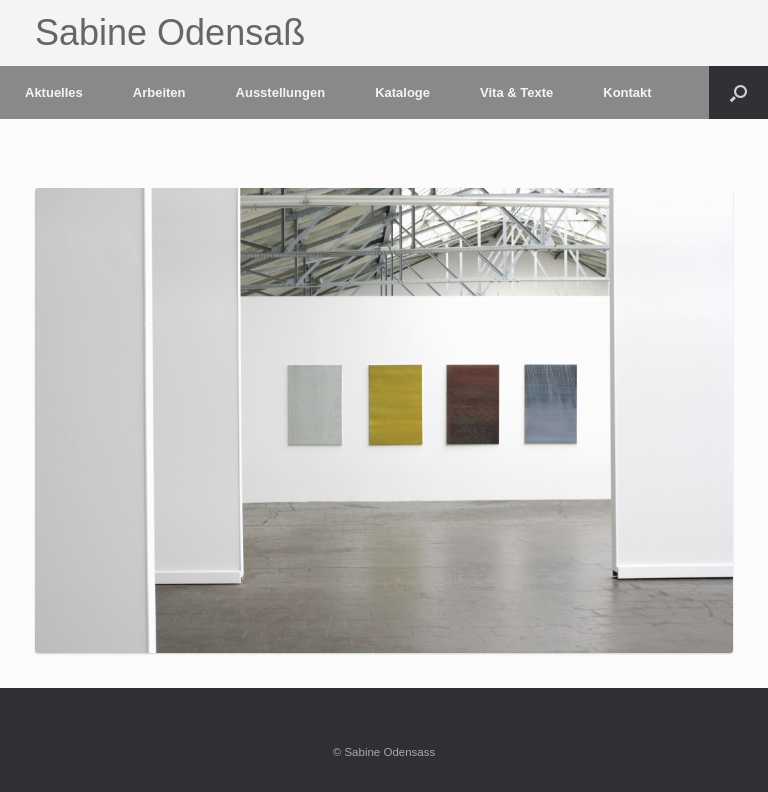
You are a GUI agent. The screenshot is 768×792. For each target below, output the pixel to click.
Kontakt (627, 92)
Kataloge (402, 92)
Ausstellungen (281, 92)
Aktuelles (54, 92)
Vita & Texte (516, 92)
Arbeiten (159, 92)
